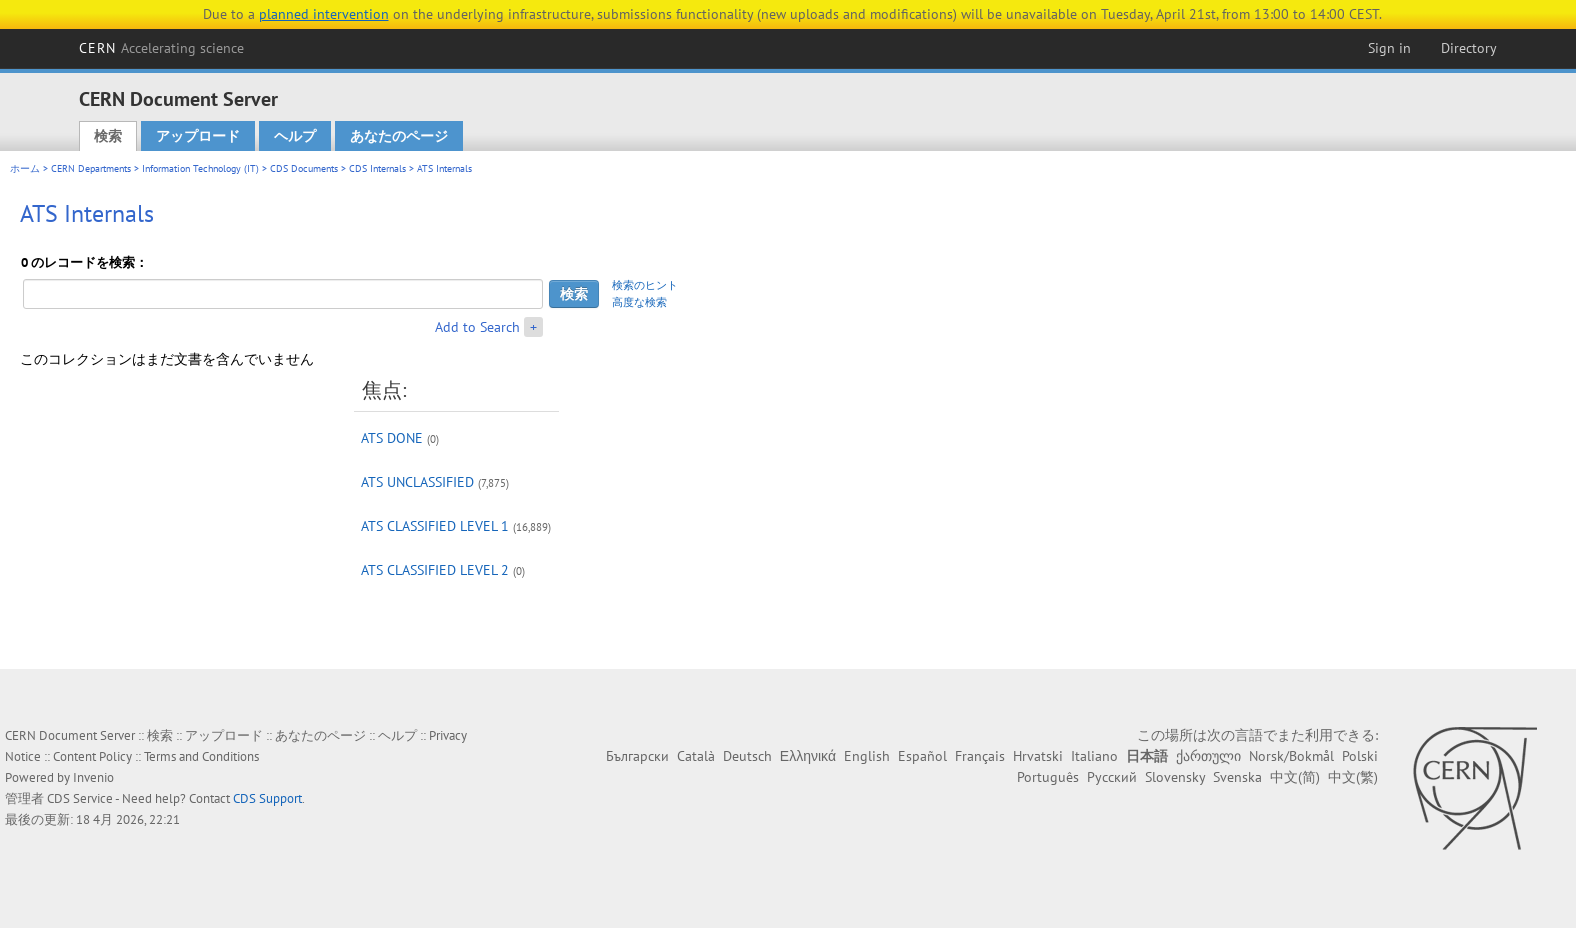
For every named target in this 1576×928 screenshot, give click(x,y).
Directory (1469, 48)
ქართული (1208, 756)
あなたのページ (399, 136)
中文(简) (1295, 777)
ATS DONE (392, 438)
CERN (162, 48)
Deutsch (747, 756)
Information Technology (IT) (200, 168)
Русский (1112, 777)
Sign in (1389, 48)
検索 (108, 136)
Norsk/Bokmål (1291, 756)
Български (637, 756)
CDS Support (267, 798)
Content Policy (92, 756)
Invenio (93, 777)
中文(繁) (1353, 777)
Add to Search (477, 327)
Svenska (1237, 777)
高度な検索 (639, 302)
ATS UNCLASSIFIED (417, 482)
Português (1048, 777)
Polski (1360, 756)
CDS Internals (377, 168)
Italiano (1094, 756)
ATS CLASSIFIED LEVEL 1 (435, 526)
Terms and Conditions (201, 756)
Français (980, 756)
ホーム (25, 168)
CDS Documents (304, 168)
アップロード (198, 136)
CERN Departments (91, 168)
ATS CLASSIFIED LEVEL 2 (435, 570)
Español (922, 756)
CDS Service (80, 798)
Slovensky (1175, 777)
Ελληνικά (808, 756)
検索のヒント (645, 285)
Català (696, 756)
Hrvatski (1038, 756)
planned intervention (324, 14)
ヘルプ (295, 136)
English (867, 756)
